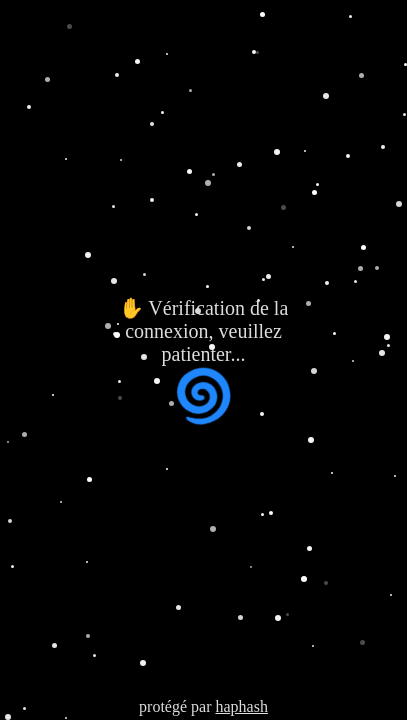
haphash (241, 706)
